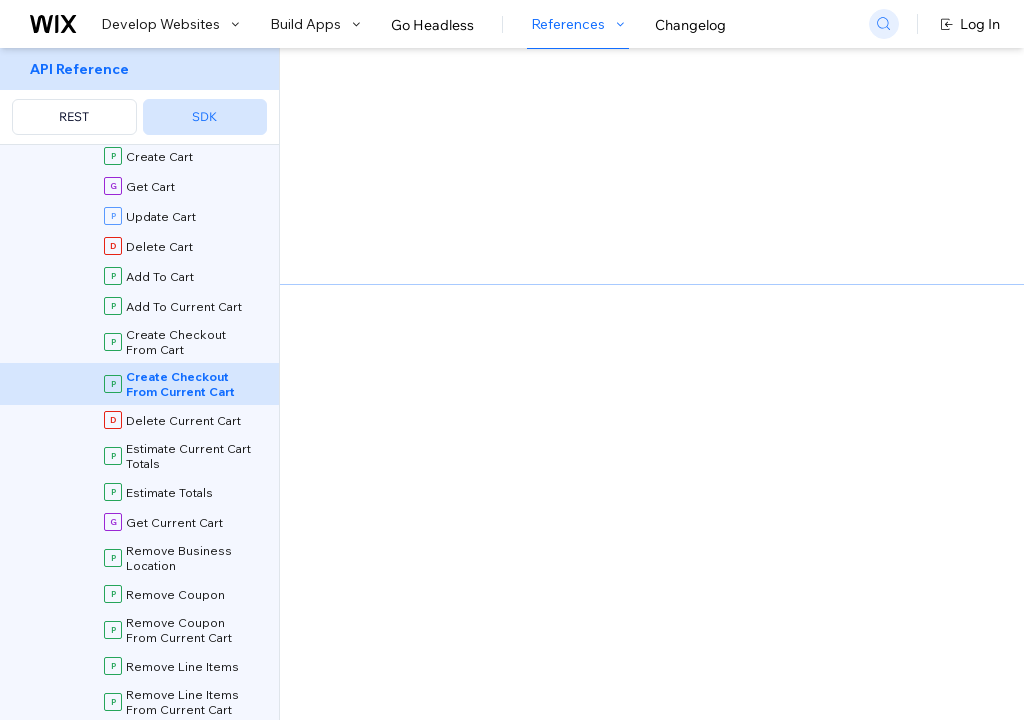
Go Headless (432, 25)
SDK (204, 116)
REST (74, 116)
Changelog (690, 25)
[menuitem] (139, 96)
